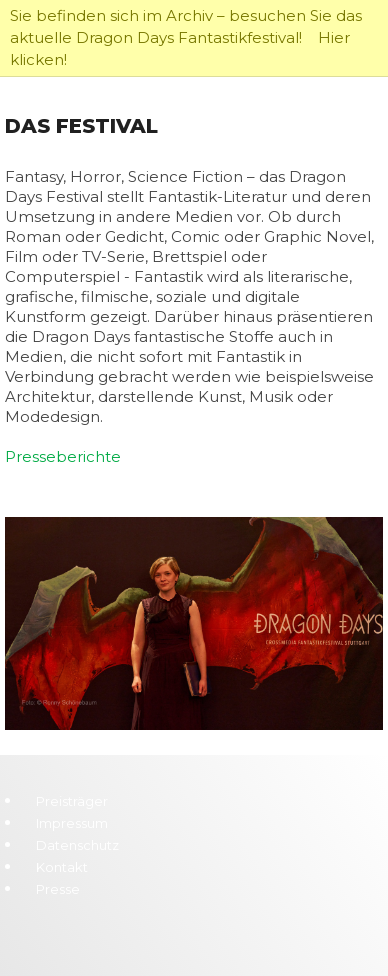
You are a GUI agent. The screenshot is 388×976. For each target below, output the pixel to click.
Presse (58, 889)
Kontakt (62, 867)
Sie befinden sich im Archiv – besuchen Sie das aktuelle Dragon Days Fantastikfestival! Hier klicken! (186, 37)
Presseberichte (63, 456)
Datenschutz (77, 845)
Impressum (72, 823)
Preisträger (72, 801)
